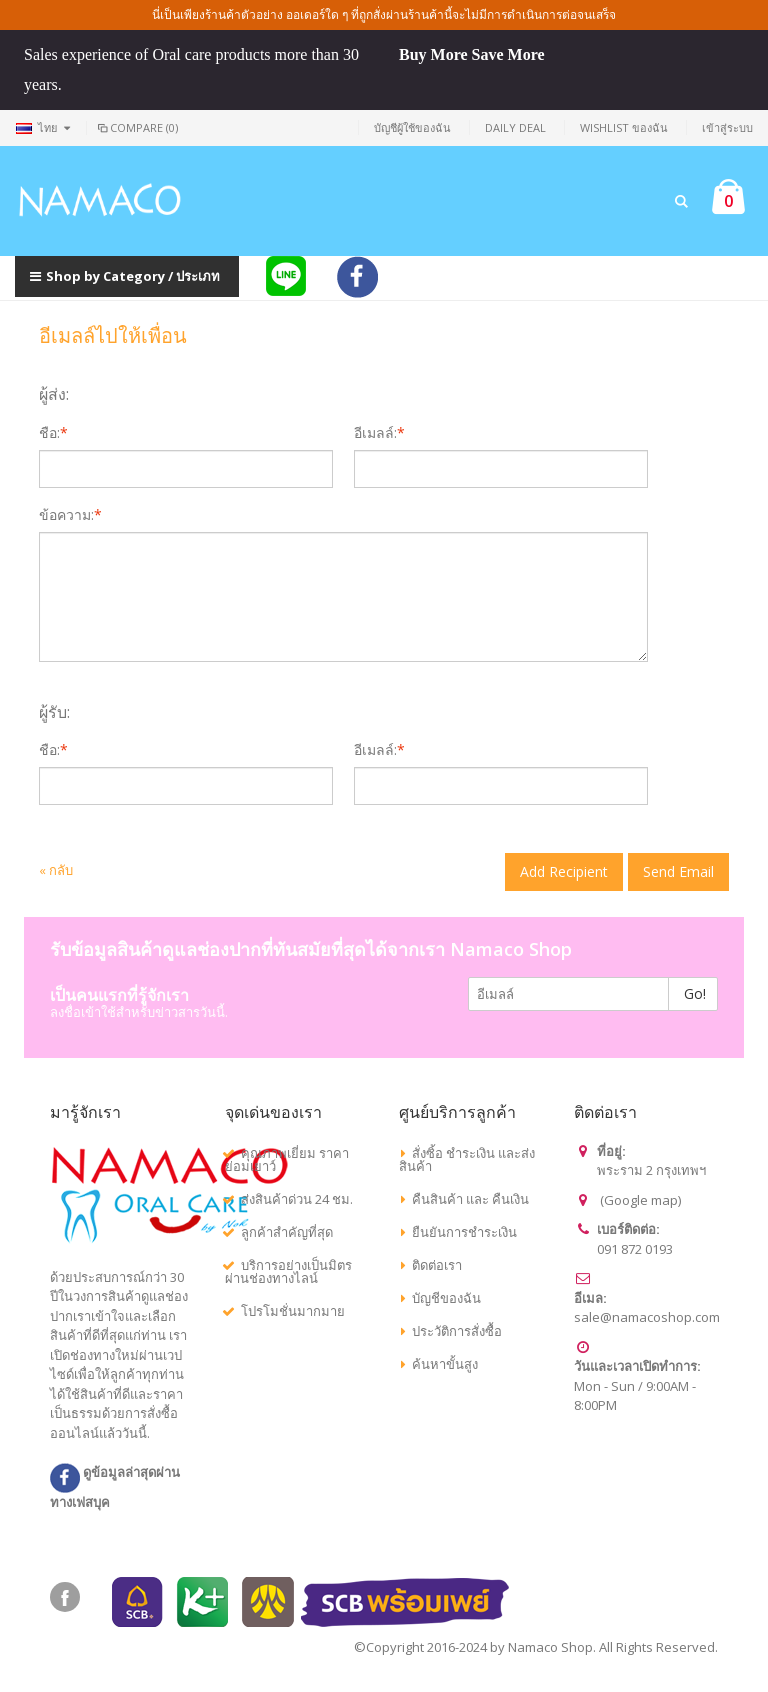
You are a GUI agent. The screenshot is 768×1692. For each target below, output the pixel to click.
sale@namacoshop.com (647, 1317)
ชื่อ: (49, 433)
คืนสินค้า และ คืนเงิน (470, 1199)
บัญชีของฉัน (446, 1298)
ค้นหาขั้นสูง (445, 1364)
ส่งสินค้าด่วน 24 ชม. (297, 1199)
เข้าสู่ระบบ (727, 127)
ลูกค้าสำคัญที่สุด (287, 1232)
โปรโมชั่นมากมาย (293, 1311)
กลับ (56, 870)
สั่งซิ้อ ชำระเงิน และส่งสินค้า (467, 1159)
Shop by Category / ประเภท (125, 276)
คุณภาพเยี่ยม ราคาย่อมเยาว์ (287, 1159)
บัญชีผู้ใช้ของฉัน (412, 127)
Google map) (642, 1200)
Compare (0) (136, 127)
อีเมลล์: (375, 433)
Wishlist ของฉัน (624, 127)
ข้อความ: (66, 515)
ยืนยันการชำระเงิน (464, 1232)
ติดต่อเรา (437, 1265)
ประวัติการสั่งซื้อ (457, 1331)
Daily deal (515, 127)
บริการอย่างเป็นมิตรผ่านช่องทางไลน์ (288, 1271)
